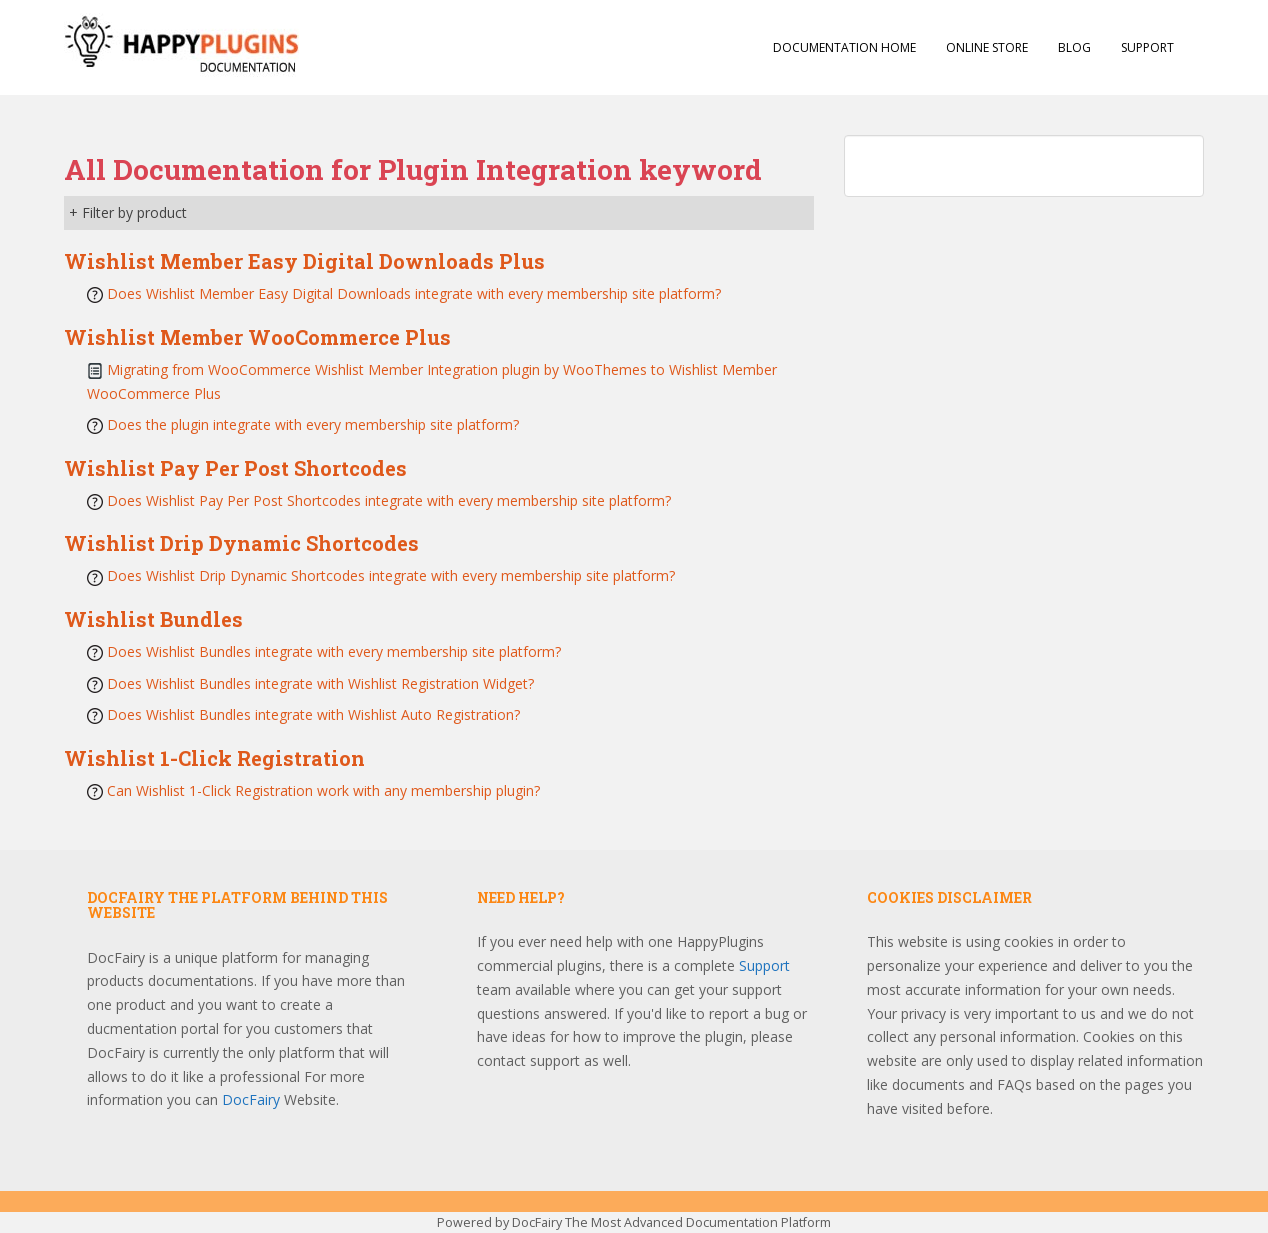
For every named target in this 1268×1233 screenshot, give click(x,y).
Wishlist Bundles (153, 619)
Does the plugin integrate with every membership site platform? (313, 424)
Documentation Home (844, 47)
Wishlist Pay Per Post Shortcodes (235, 468)
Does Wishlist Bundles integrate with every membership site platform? (334, 651)
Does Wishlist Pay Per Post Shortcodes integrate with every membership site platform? (389, 500)
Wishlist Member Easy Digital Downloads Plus (304, 261)
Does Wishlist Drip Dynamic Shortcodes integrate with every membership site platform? (391, 575)
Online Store (987, 47)
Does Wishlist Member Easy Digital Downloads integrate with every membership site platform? (414, 293)
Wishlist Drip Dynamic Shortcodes (241, 543)
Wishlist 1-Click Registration (214, 758)
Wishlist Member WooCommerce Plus (257, 337)
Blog (1074, 47)
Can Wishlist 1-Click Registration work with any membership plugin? (323, 790)
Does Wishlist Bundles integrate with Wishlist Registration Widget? (320, 683)
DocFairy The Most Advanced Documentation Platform (671, 1222)
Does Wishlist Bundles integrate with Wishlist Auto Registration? (313, 714)
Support (1147, 47)
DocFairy (253, 1099)
